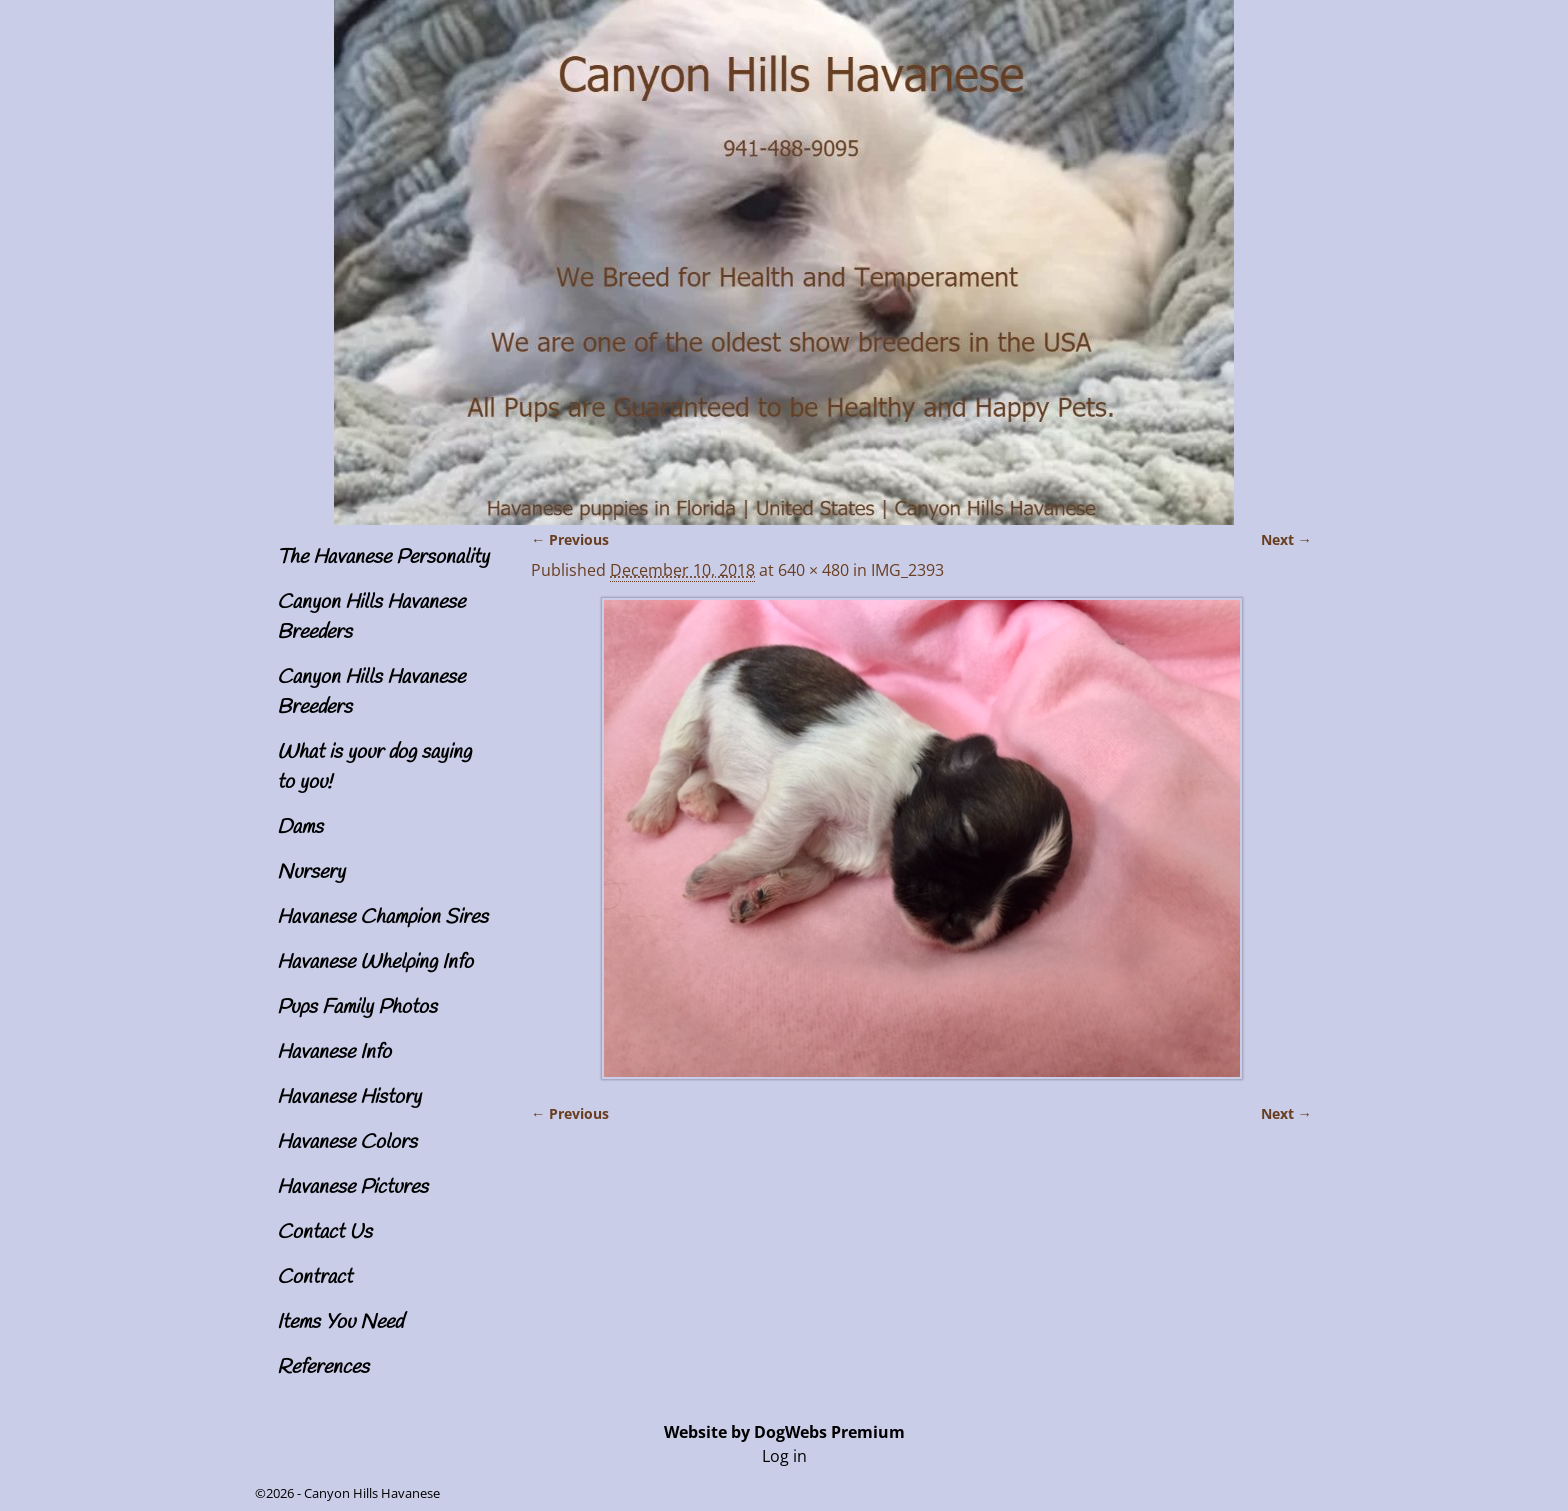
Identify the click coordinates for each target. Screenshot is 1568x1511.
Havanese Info (334, 1052)
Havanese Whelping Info (375, 962)
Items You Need (340, 1322)
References (323, 1367)
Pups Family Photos (357, 1007)
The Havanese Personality (383, 557)
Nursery (311, 872)
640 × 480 (813, 570)
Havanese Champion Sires (382, 917)
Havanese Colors (347, 1142)
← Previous (570, 539)
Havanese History (349, 1097)
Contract (314, 1277)
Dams (300, 827)
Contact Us (324, 1232)
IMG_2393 (907, 570)
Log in (784, 1456)
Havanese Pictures (352, 1187)
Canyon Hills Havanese (372, 1493)
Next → (1286, 539)
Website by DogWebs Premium (784, 1432)
